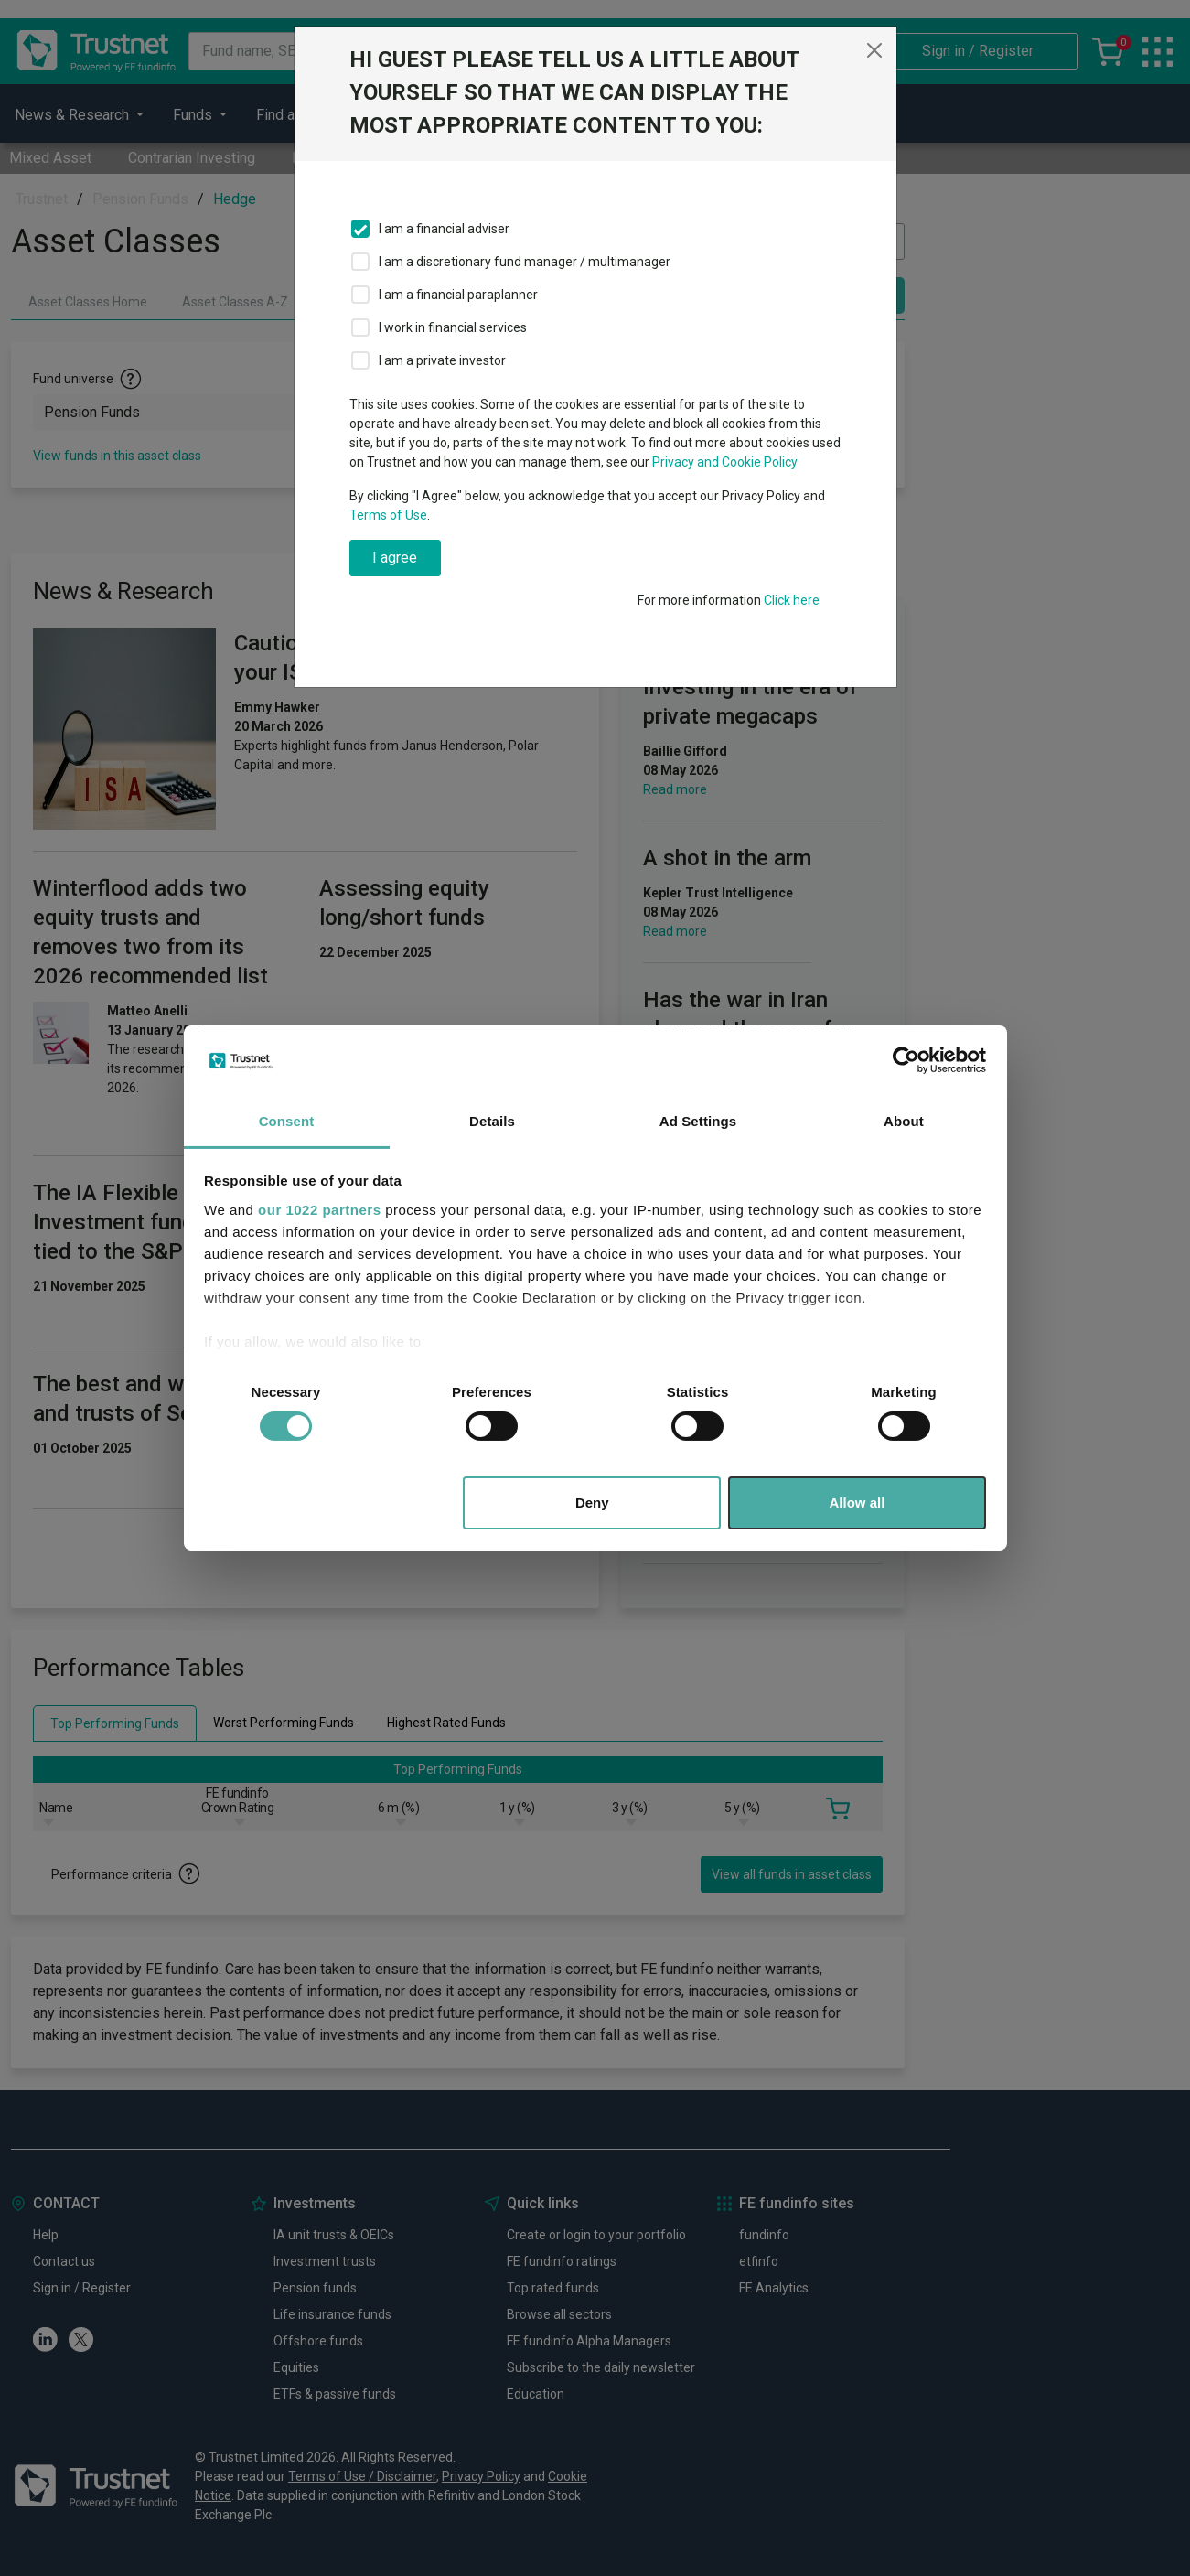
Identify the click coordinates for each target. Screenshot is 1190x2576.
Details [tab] (492, 1121)
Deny (592, 1502)
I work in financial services (453, 327)
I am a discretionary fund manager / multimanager (524, 261)
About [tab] (904, 1121)
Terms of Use (388, 515)
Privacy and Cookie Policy (725, 462)
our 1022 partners (319, 1210)
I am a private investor (442, 360)
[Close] (874, 50)
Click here (792, 600)
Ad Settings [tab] (697, 1121)
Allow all (857, 1502)
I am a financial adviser (444, 229)
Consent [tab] (287, 1121)
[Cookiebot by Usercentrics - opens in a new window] (906, 1060)
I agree (394, 557)
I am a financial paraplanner (458, 294)
